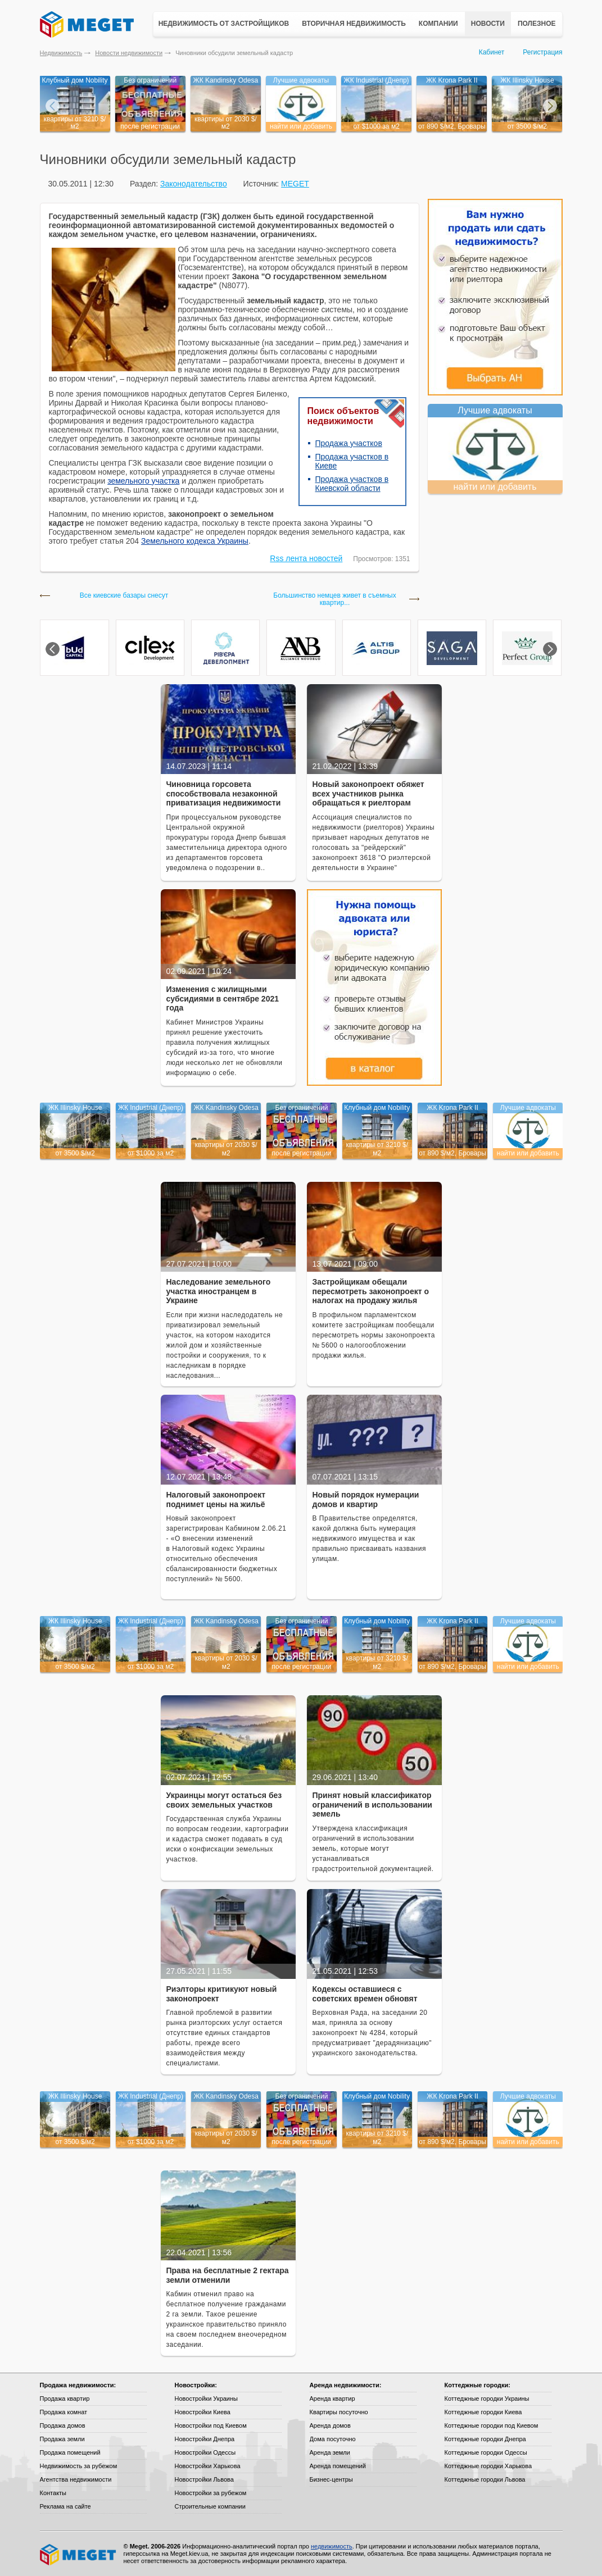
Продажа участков (348, 443)
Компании (438, 24)
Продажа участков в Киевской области (352, 484)
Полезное (537, 24)
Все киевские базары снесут (124, 595)
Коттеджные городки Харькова (488, 2466)
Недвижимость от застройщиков (224, 24)
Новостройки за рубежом (211, 2492)
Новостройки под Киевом (211, 2425)
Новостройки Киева (202, 2412)
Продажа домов (62, 2425)
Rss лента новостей (306, 558)
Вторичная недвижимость (354, 24)
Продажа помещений (70, 2452)
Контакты (53, 2492)
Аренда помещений (338, 2466)
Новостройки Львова (204, 2479)
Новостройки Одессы (205, 2452)
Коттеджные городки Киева (483, 2412)
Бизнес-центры (331, 2479)
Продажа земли (62, 2439)
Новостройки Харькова (208, 2466)
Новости (488, 24)
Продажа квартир (65, 2398)
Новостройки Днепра (205, 2439)
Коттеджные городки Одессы (486, 2452)
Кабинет (492, 52)
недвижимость (331, 2546)
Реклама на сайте (65, 2506)
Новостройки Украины (206, 2398)
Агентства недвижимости (76, 2479)
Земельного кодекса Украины (194, 540)
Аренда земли (330, 2452)
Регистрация (542, 52)
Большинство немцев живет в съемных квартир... (334, 599)
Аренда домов (330, 2425)
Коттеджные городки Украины (487, 2398)
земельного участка (143, 480)
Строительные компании (210, 2506)
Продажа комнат (64, 2412)
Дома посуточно (333, 2439)
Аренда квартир (332, 2398)
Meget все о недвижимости (78, 2554)
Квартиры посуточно (339, 2412)
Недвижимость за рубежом (78, 2466)
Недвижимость (61, 52)
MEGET (295, 183)
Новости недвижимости (128, 52)
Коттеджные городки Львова (485, 2479)
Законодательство (193, 183)
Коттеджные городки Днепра (485, 2439)
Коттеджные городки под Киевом (491, 2425)
